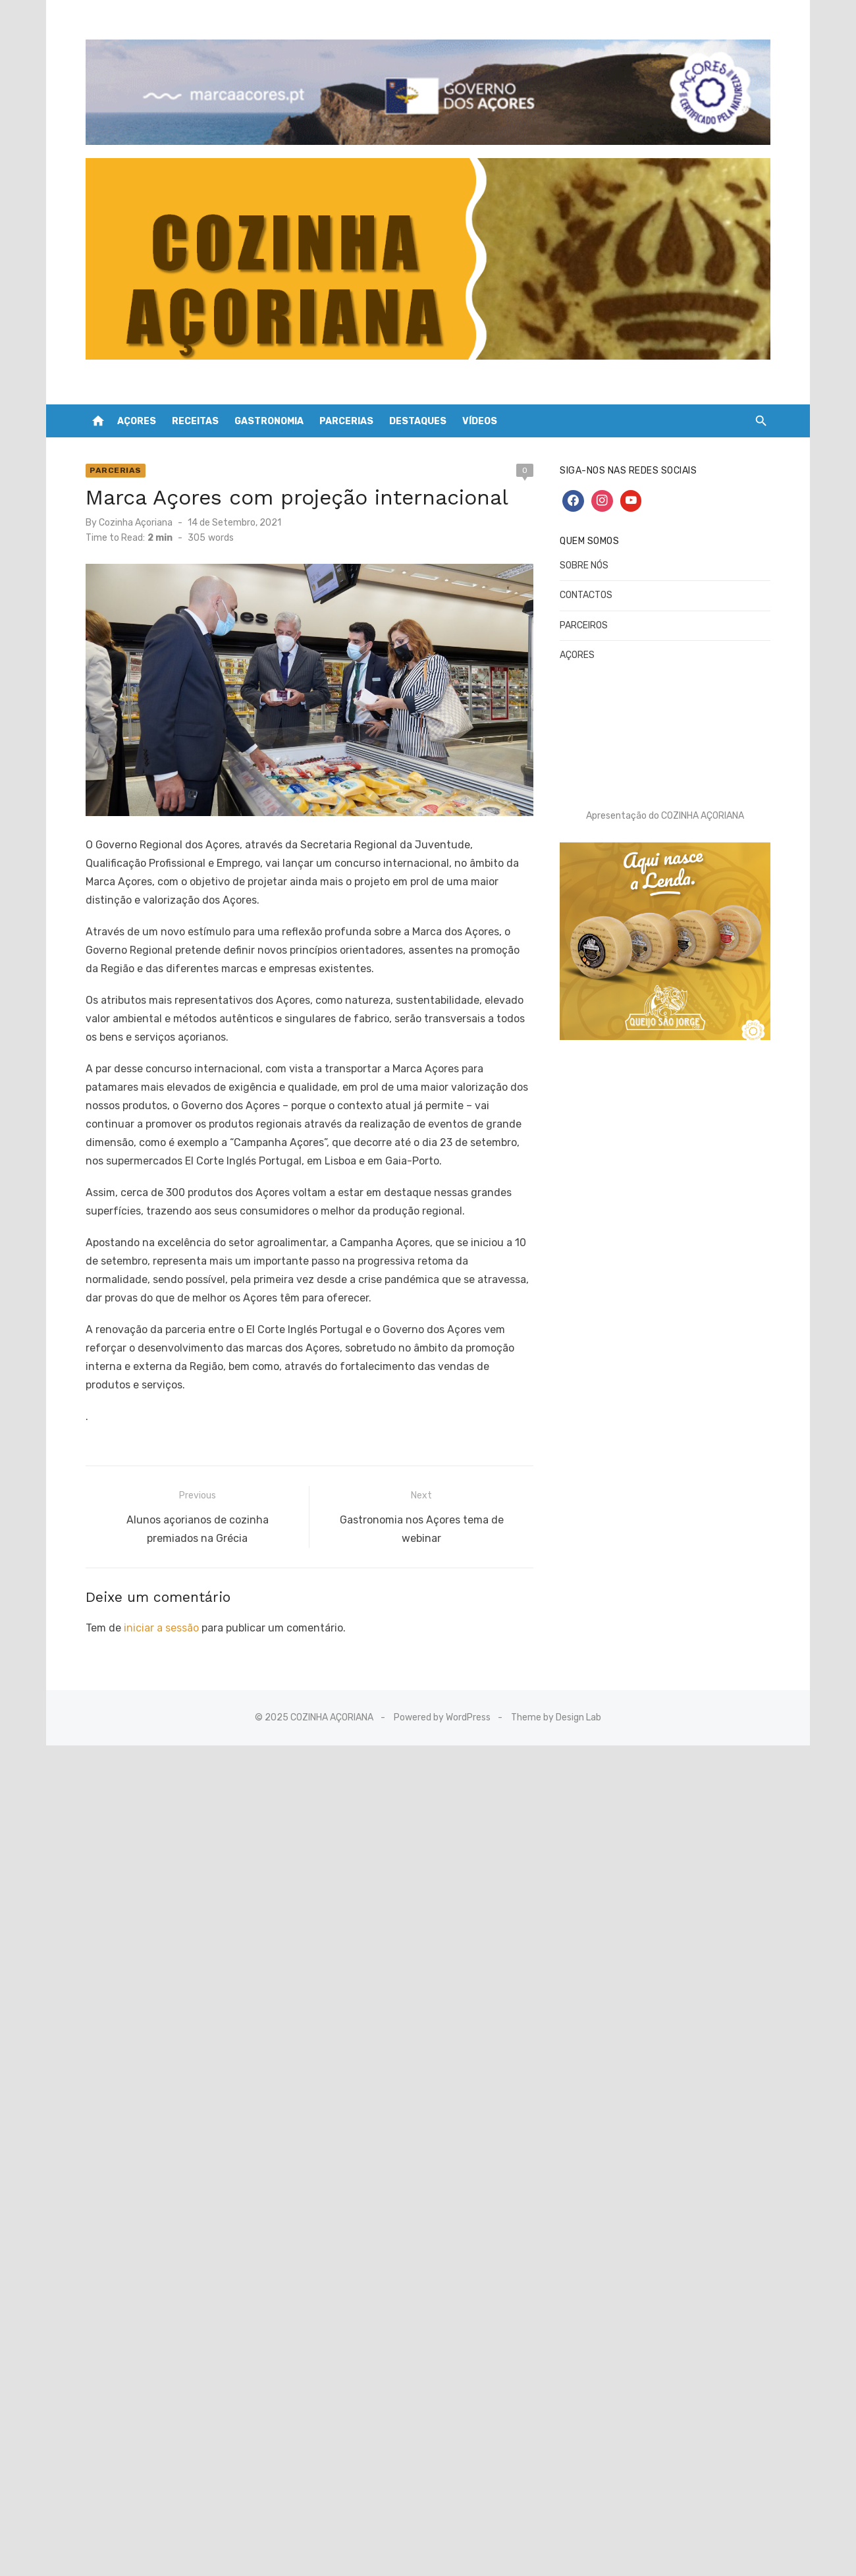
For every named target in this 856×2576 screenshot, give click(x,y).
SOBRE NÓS (580, 555)
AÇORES (136, 410)
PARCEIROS (580, 614)
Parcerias (127, 459)
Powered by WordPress (442, 1697)
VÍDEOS (479, 410)
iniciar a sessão (173, 1608)
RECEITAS (195, 410)
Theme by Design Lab (556, 1697)
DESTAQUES (417, 410)
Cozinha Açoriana (147, 511)
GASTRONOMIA (269, 410)
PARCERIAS (346, 410)
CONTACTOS (582, 584)
